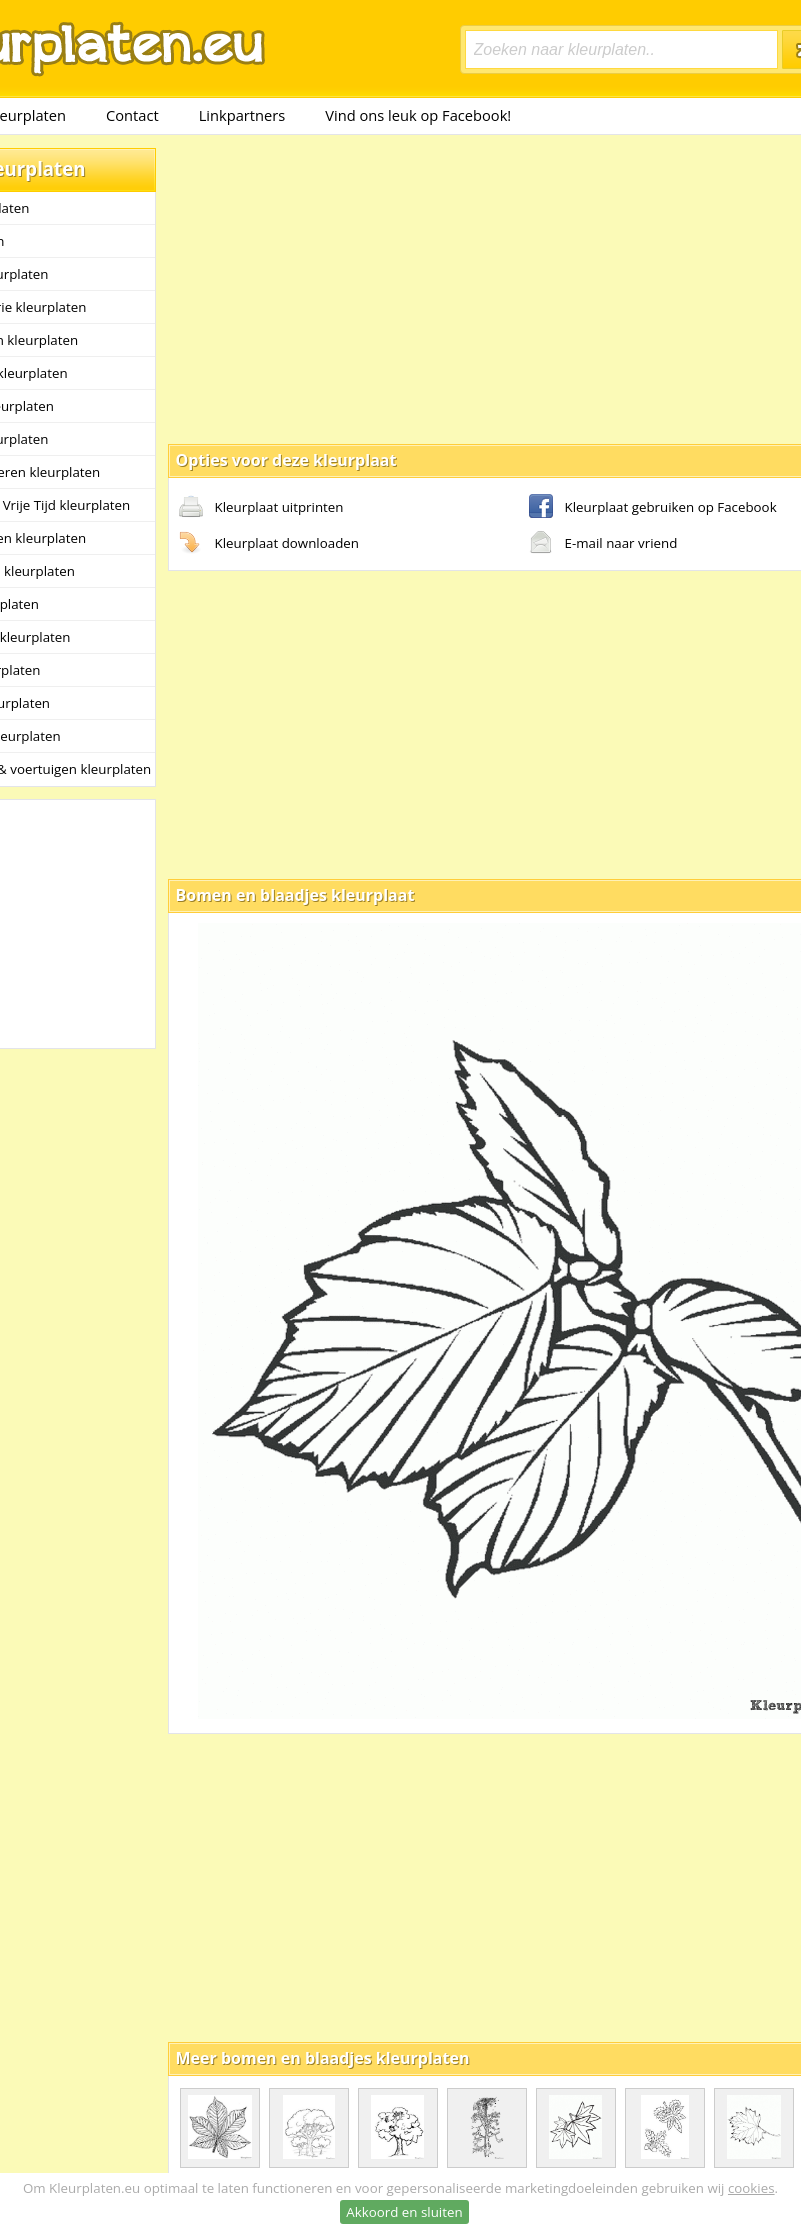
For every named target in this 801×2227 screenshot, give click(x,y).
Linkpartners (242, 115)
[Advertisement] (432, 288)
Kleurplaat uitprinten (261, 508)
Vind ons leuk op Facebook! (418, 115)
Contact (132, 115)
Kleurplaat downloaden (269, 544)
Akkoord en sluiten (404, 2212)
